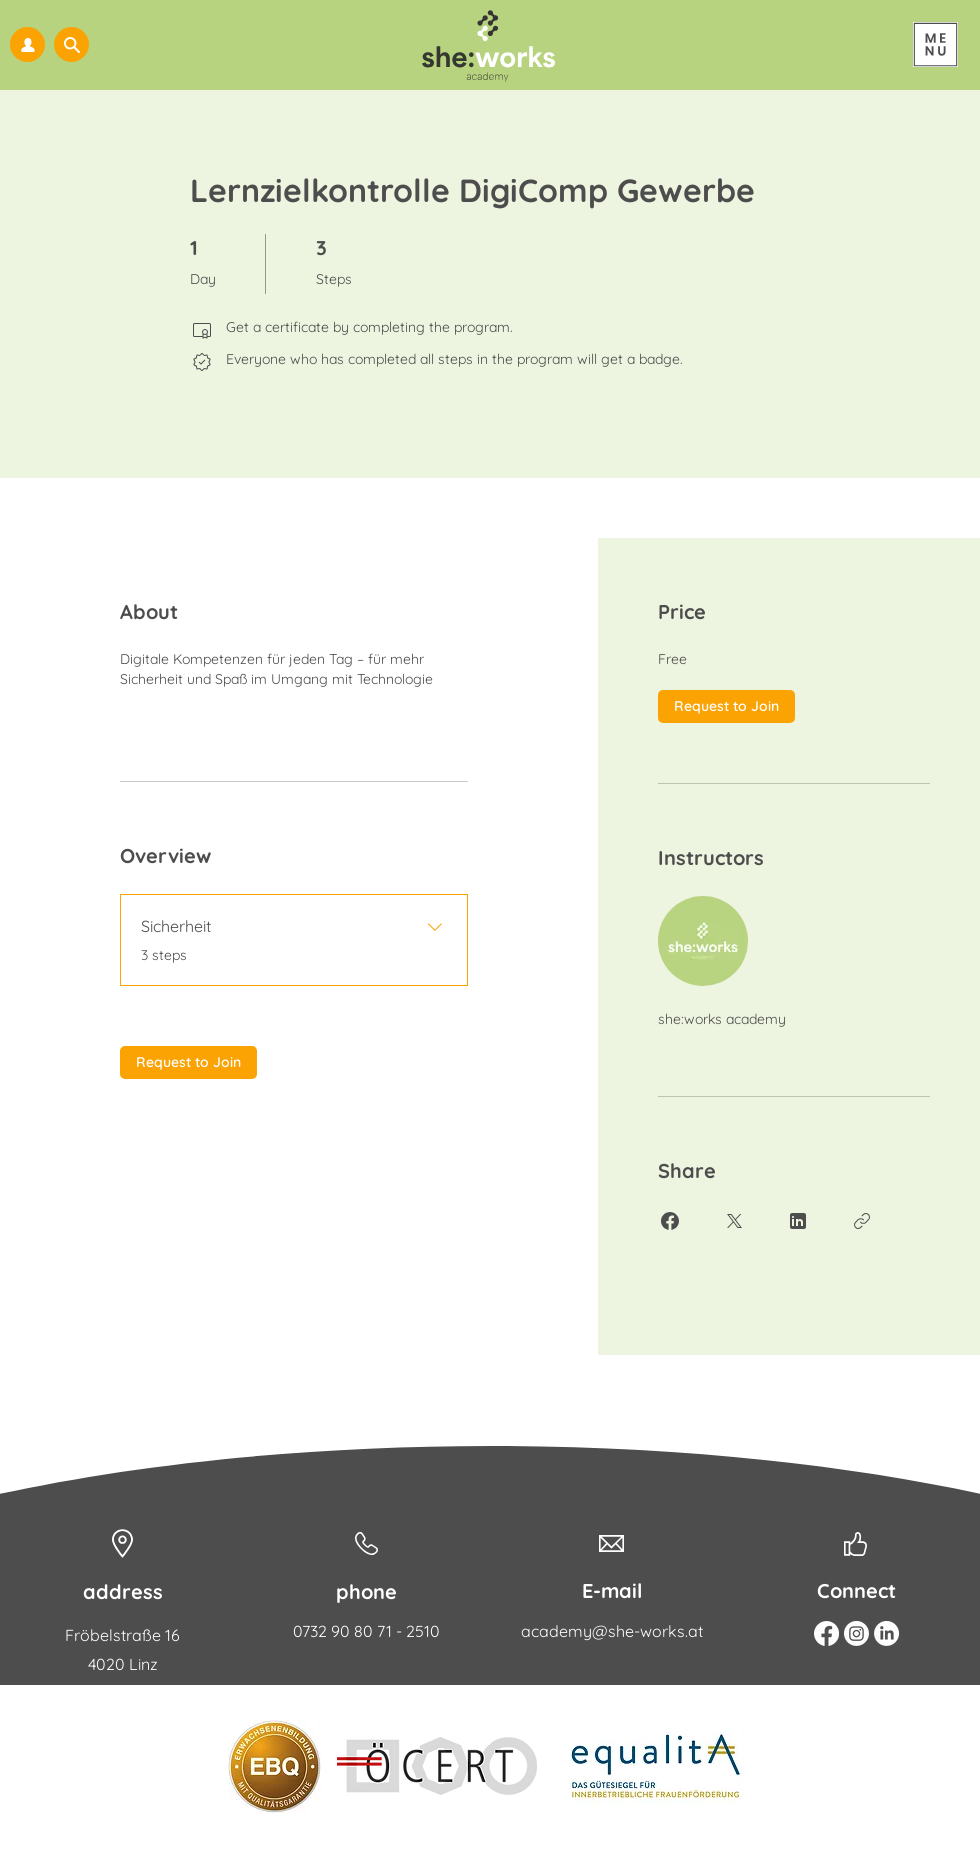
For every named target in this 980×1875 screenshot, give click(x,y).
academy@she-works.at (612, 1631)
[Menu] (935, 44)
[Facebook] (826, 1633)
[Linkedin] (886, 1633)
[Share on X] (734, 1221)
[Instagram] (856, 1633)
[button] (71, 44)
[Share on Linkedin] (798, 1221)
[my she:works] (27, 44)
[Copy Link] (862, 1221)
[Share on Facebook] (670, 1221)
